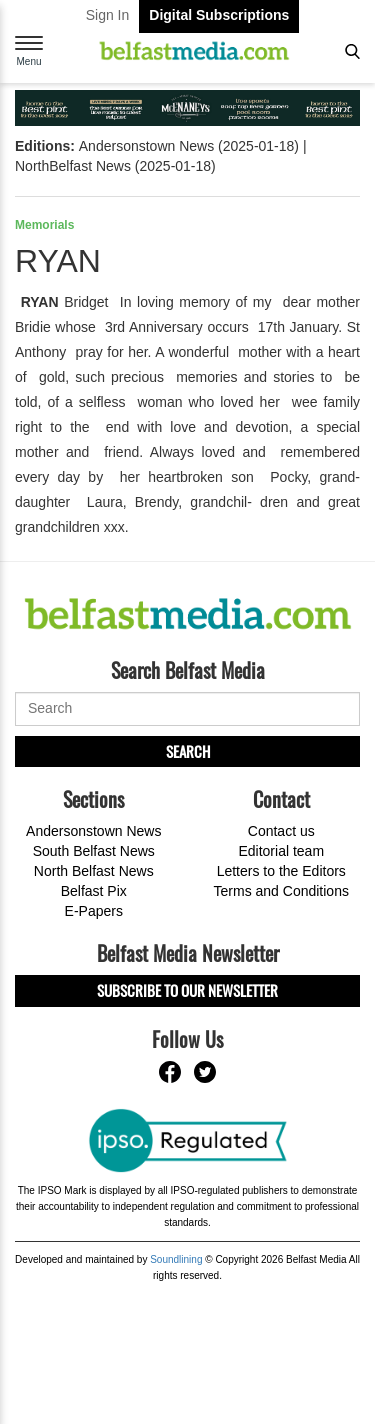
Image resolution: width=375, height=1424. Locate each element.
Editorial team (281, 851)
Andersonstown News (93, 831)
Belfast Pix (94, 891)
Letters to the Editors (281, 871)
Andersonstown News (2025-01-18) (189, 146)
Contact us (281, 831)
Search (188, 751)
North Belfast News (94, 871)
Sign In (108, 15)
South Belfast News (94, 851)
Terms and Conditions (281, 891)
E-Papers (94, 911)
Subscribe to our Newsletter (187, 990)
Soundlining (176, 1259)
